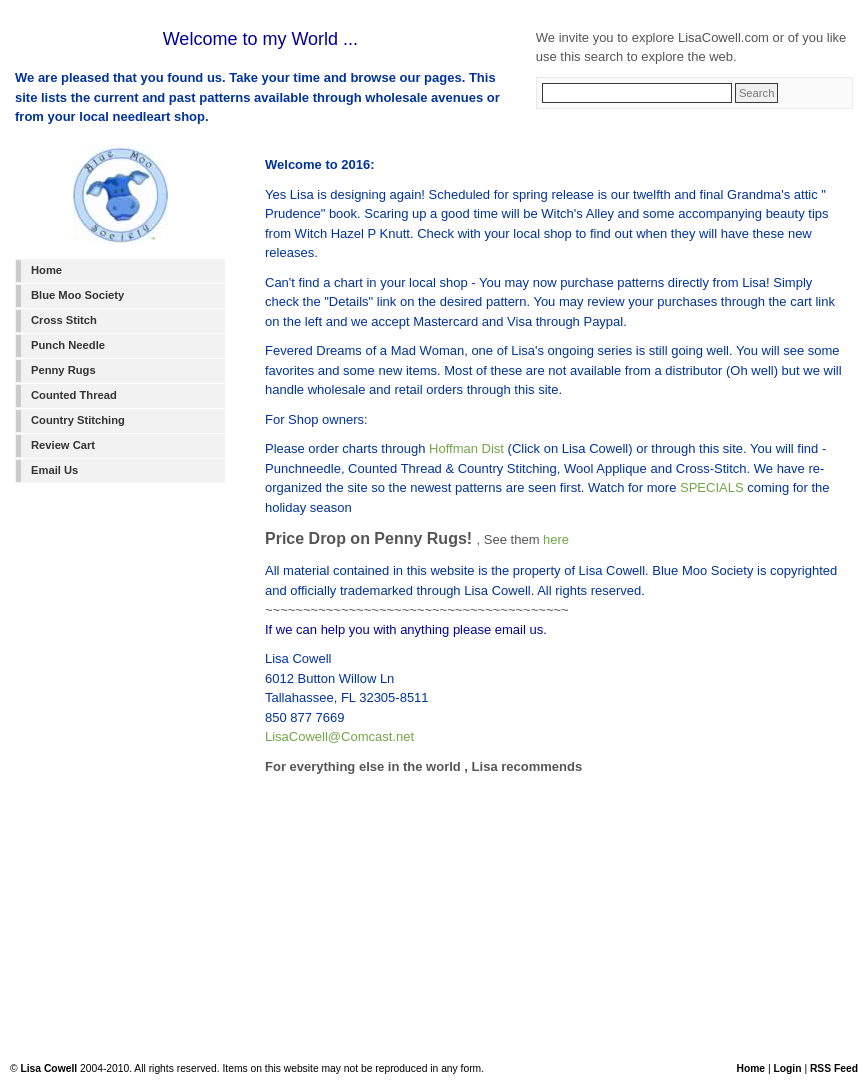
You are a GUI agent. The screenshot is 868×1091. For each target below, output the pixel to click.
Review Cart (63, 445)
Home (46, 270)
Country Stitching (78, 420)
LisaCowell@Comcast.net (339, 736)
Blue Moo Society (77, 295)
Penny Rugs (63, 370)
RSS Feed (834, 1068)
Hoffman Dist (466, 448)
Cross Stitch (64, 320)
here (556, 539)
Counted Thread (74, 395)
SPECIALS (712, 487)
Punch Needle (68, 345)
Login (787, 1068)
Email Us (54, 470)
